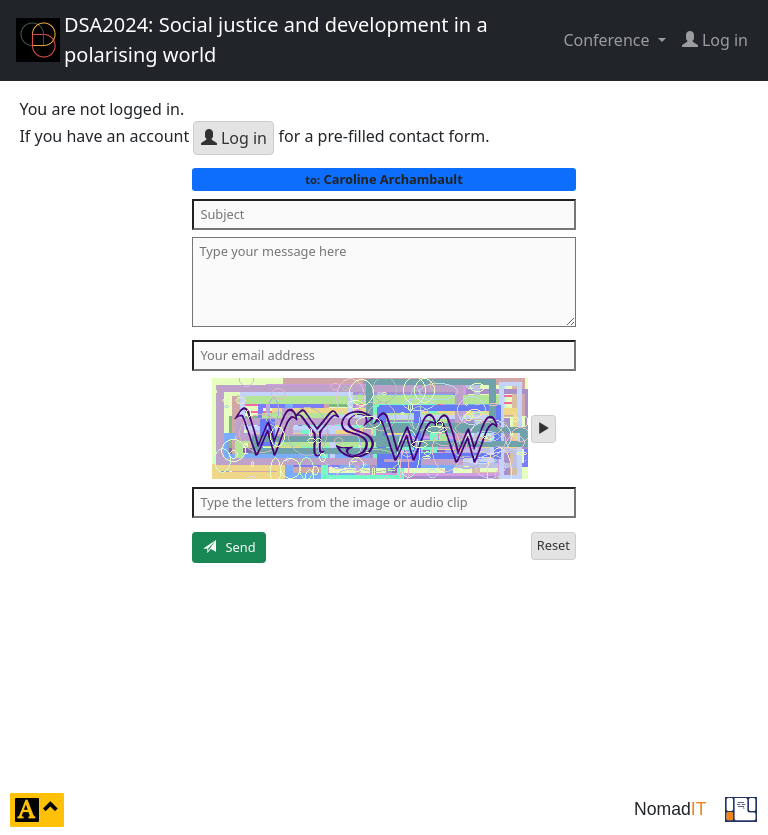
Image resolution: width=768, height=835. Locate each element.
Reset (553, 545)
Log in (234, 138)
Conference (608, 40)
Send (229, 547)
